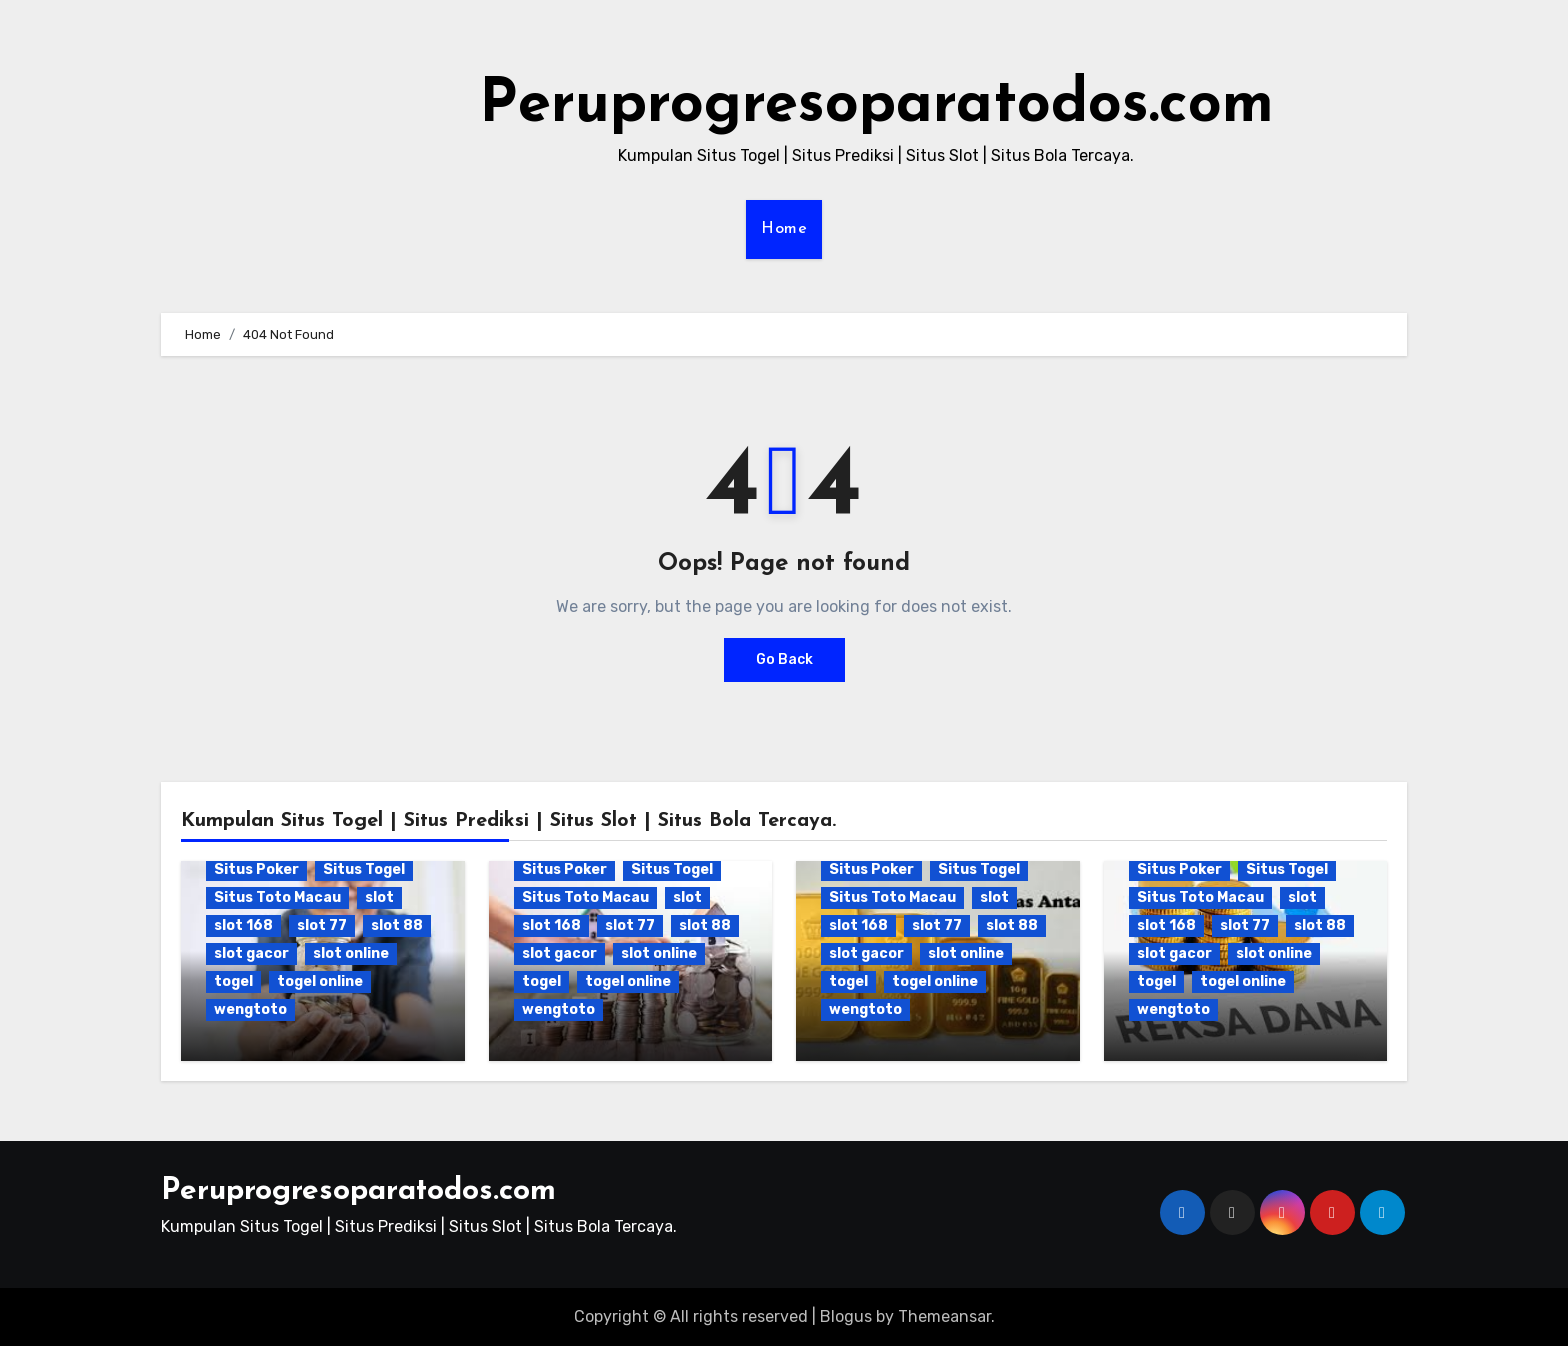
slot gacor (251, 953)
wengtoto (250, 1009)
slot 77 (322, 925)
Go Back (784, 659)
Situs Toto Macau (277, 897)
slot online (351, 953)
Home (784, 229)
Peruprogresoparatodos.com (876, 106)
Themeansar (944, 1316)
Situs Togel (364, 869)
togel (233, 981)
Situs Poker (256, 869)
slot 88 (397, 925)
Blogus (846, 1316)
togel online (320, 981)
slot (379, 897)
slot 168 (243, 925)
